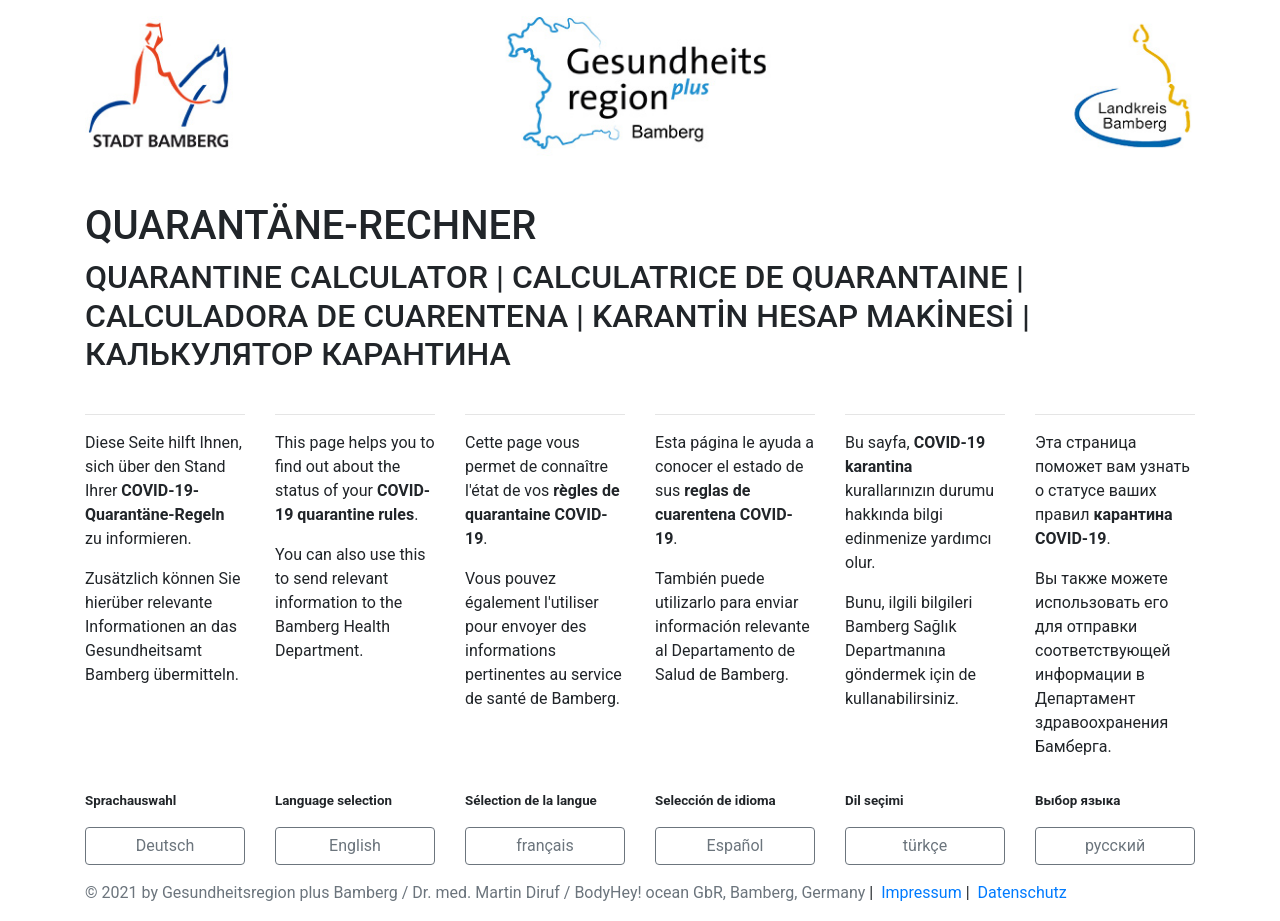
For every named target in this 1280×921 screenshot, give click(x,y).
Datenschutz (1022, 892)
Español (735, 845)
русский (1115, 845)
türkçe (925, 845)
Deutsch (165, 845)
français (544, 845)
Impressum (921, 892)
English (355, 845)
